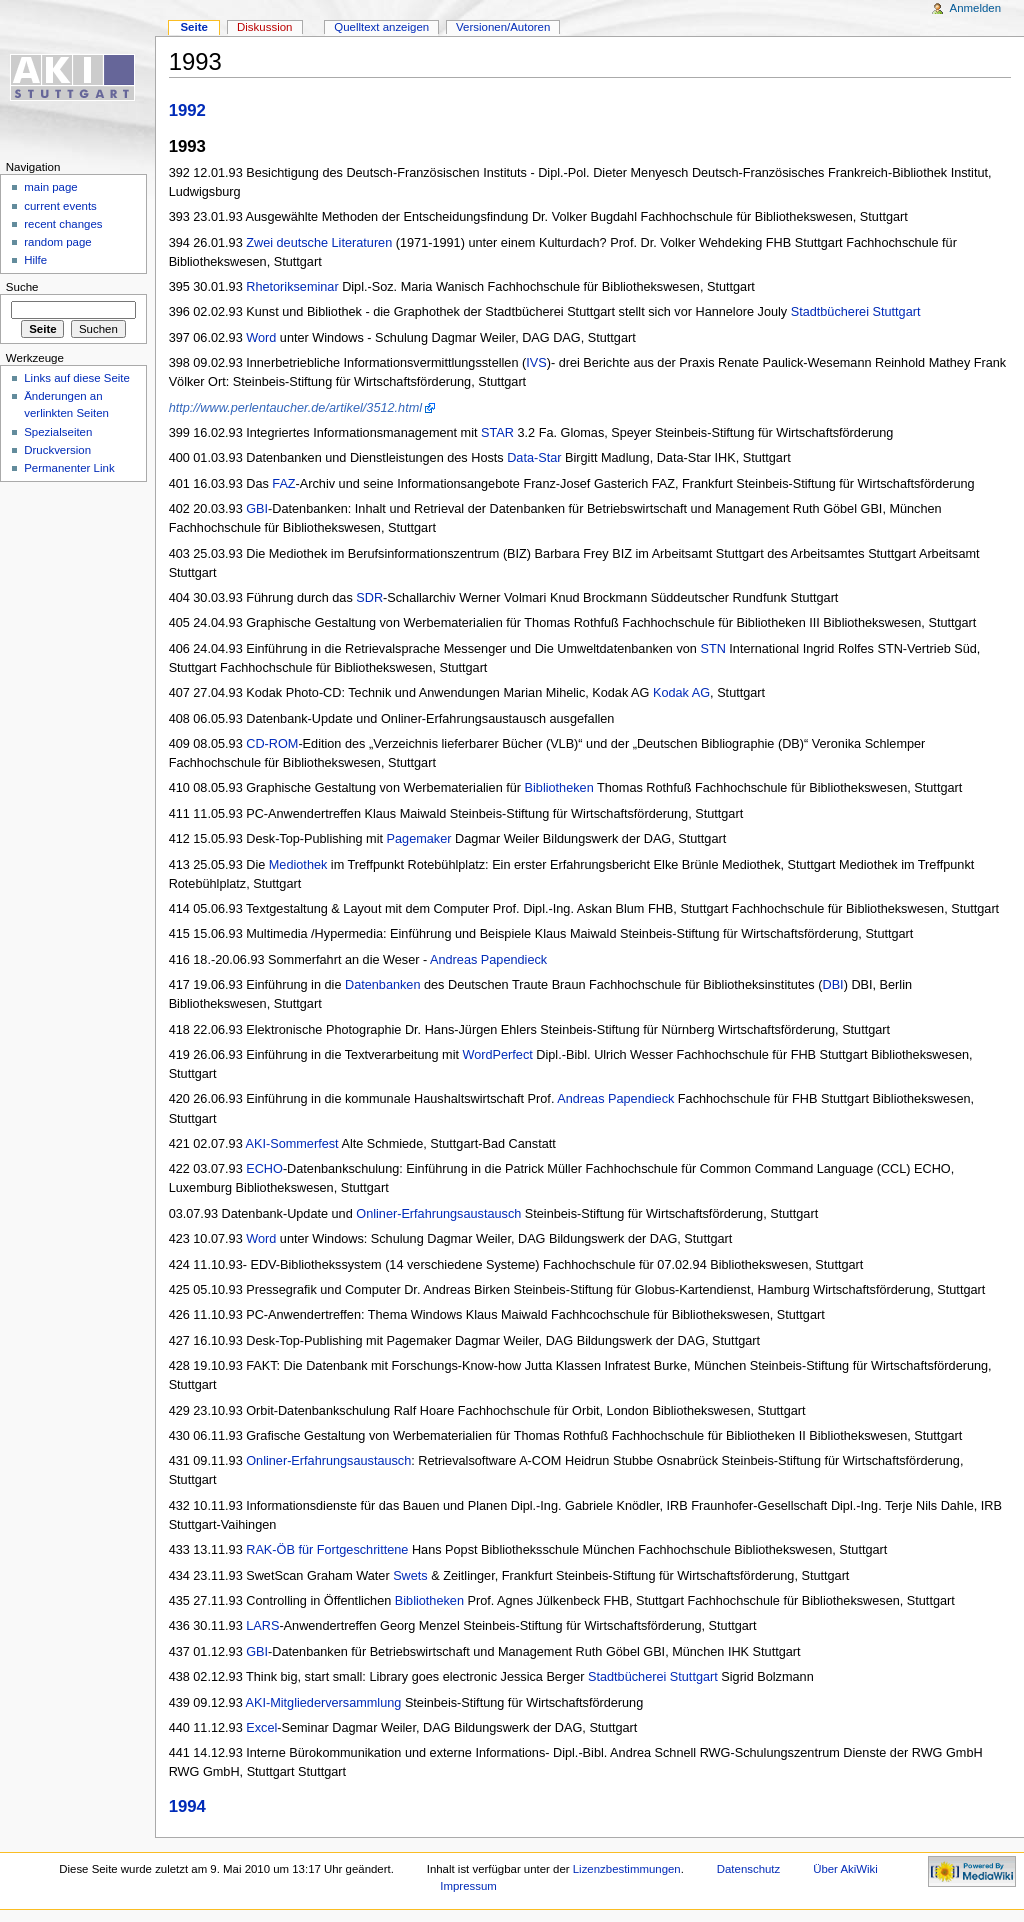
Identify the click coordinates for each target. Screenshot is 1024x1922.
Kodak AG (681, 693)
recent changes (63, 224)
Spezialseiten (58, 432)
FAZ (283, 484)
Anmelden (976, 8)
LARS (262, 1626)
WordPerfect (498, 1055)
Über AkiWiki (845, 1869)
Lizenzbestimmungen (627, 1869)
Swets (410, 1576)
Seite (193, 27)
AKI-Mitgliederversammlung (324, 1703)
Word (261, 338)
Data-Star (534, 458)
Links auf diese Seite (77, 378)
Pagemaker (419, 839)
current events (60, 206)
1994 (187, 1806)
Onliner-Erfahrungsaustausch (438, 1214)
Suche (22, 287)
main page (51, 187)
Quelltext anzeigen (381, 27)
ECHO (264, 1169)
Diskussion (264, 27)
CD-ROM (272, 744)
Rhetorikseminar (292, 287)
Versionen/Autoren (503, 27)
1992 (187, 110)
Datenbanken (382, 985)
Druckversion (57, 450)
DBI (832, 985)
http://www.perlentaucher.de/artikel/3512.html (295, 408)
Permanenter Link (69, 468)
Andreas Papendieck (488, 960)
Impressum (468, 1886)
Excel (261, 1728)
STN (712, 649)
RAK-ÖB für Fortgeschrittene (327, 1550)
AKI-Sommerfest (292, 1144)
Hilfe (35, 260)
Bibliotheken (559, 788)
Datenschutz (749, 1869)
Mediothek (298, 865)
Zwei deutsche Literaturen (319, 243)
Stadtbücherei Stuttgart (856, 312)
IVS (536, 363)
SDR (369, 598)
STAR (497, 433)
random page (58, 242)
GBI (257, 509)
